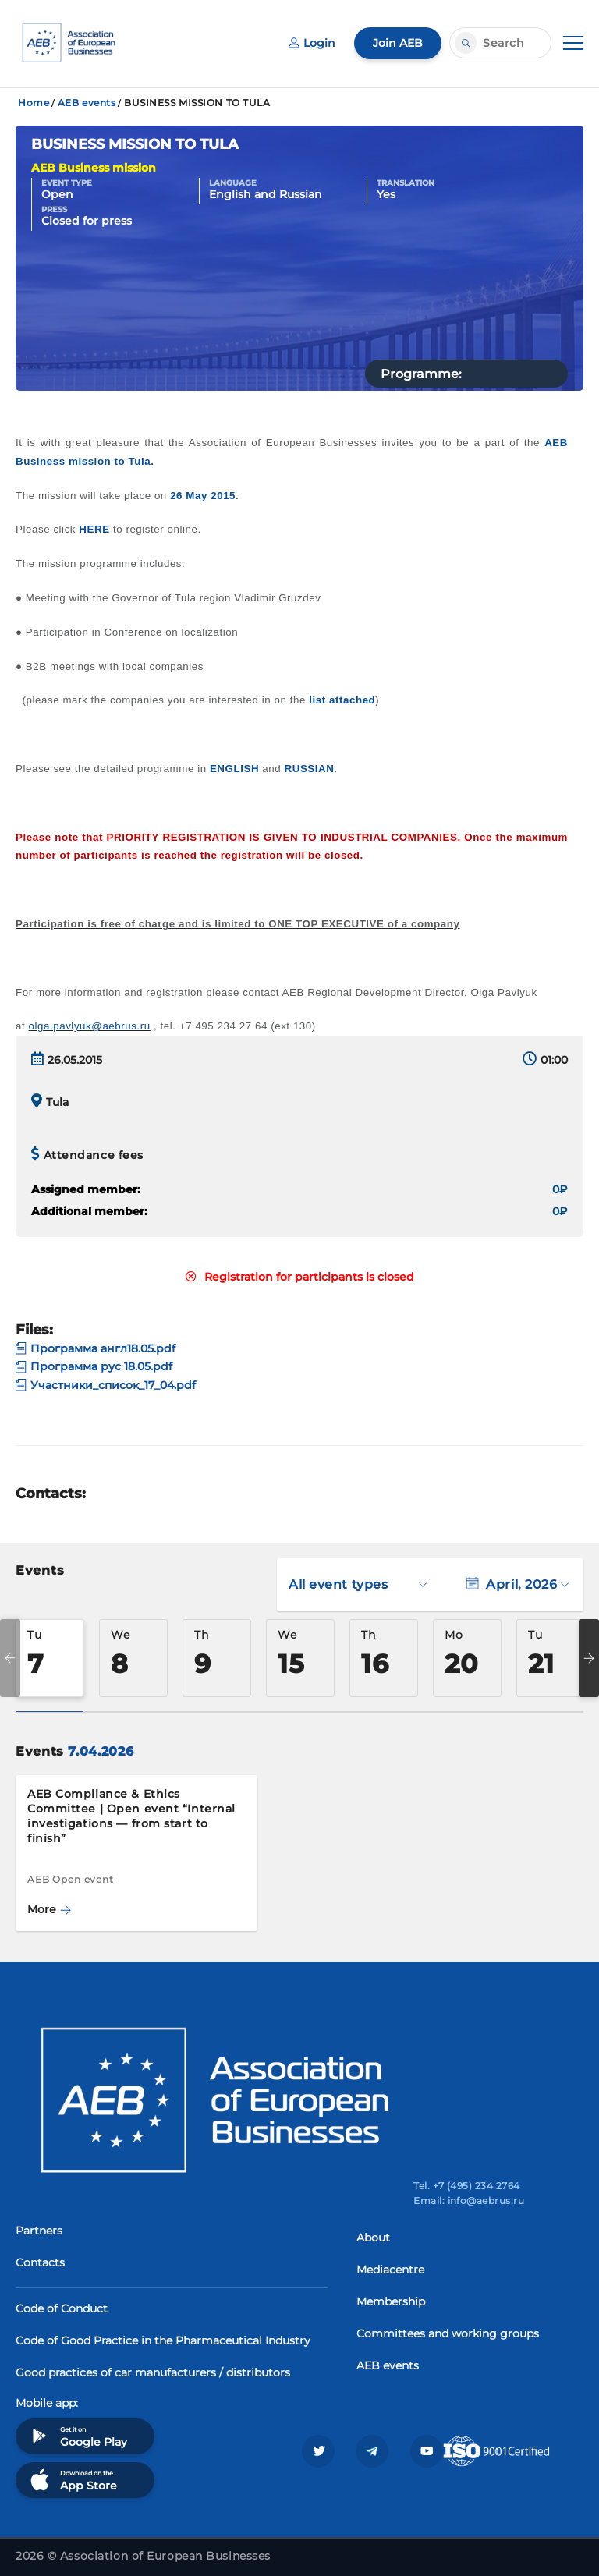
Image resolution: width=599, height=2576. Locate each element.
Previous (10, 1658)
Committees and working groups (447, 2333)
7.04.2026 (100, 1751)
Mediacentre (390, 2269)
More (49, 1909)
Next (589, 1658)
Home (33, 102)
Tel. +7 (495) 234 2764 (466, 2186)
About (373, 2238)
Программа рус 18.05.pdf (94, 1366)
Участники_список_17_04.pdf (106, 1385)
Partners (39, 2230)
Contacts (40, 2262)
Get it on (77, 2436)
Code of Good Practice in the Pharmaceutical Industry (163, 2340)
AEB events (87, 102)
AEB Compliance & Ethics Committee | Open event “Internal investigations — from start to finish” (131, 1816)
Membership (390, 2301)
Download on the (72, 2480)
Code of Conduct (62, 2308)
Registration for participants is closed (300, 1277)
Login (312, 43)
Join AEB (398, 43)
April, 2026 (517, 1584)
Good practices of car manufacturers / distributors (153, 2372)
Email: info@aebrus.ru (468, 2200)
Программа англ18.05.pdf (95, 1348)
